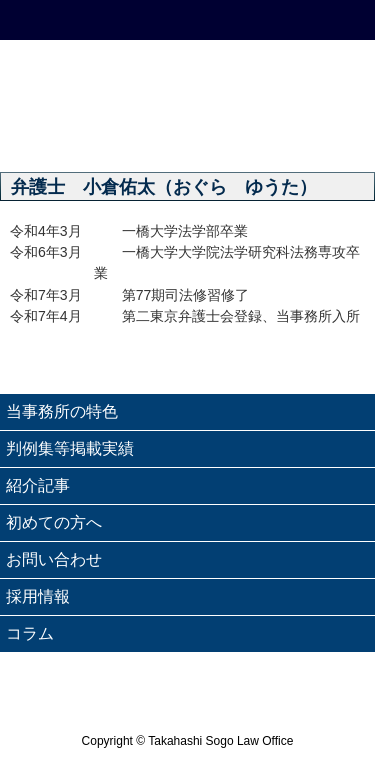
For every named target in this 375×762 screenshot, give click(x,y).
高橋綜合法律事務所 (187, 73)
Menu (328, 20)
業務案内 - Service (235, 134)
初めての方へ (54, 522)
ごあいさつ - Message (141, 134)
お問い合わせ (54, 559)
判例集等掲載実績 (70, 448)
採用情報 (38, 596)
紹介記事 (38, 485)
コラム (30, 633)
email (235, 20)
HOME (47, 20)
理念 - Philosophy (47, 134)
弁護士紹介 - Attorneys (328, 134)
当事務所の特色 (62, 411)
